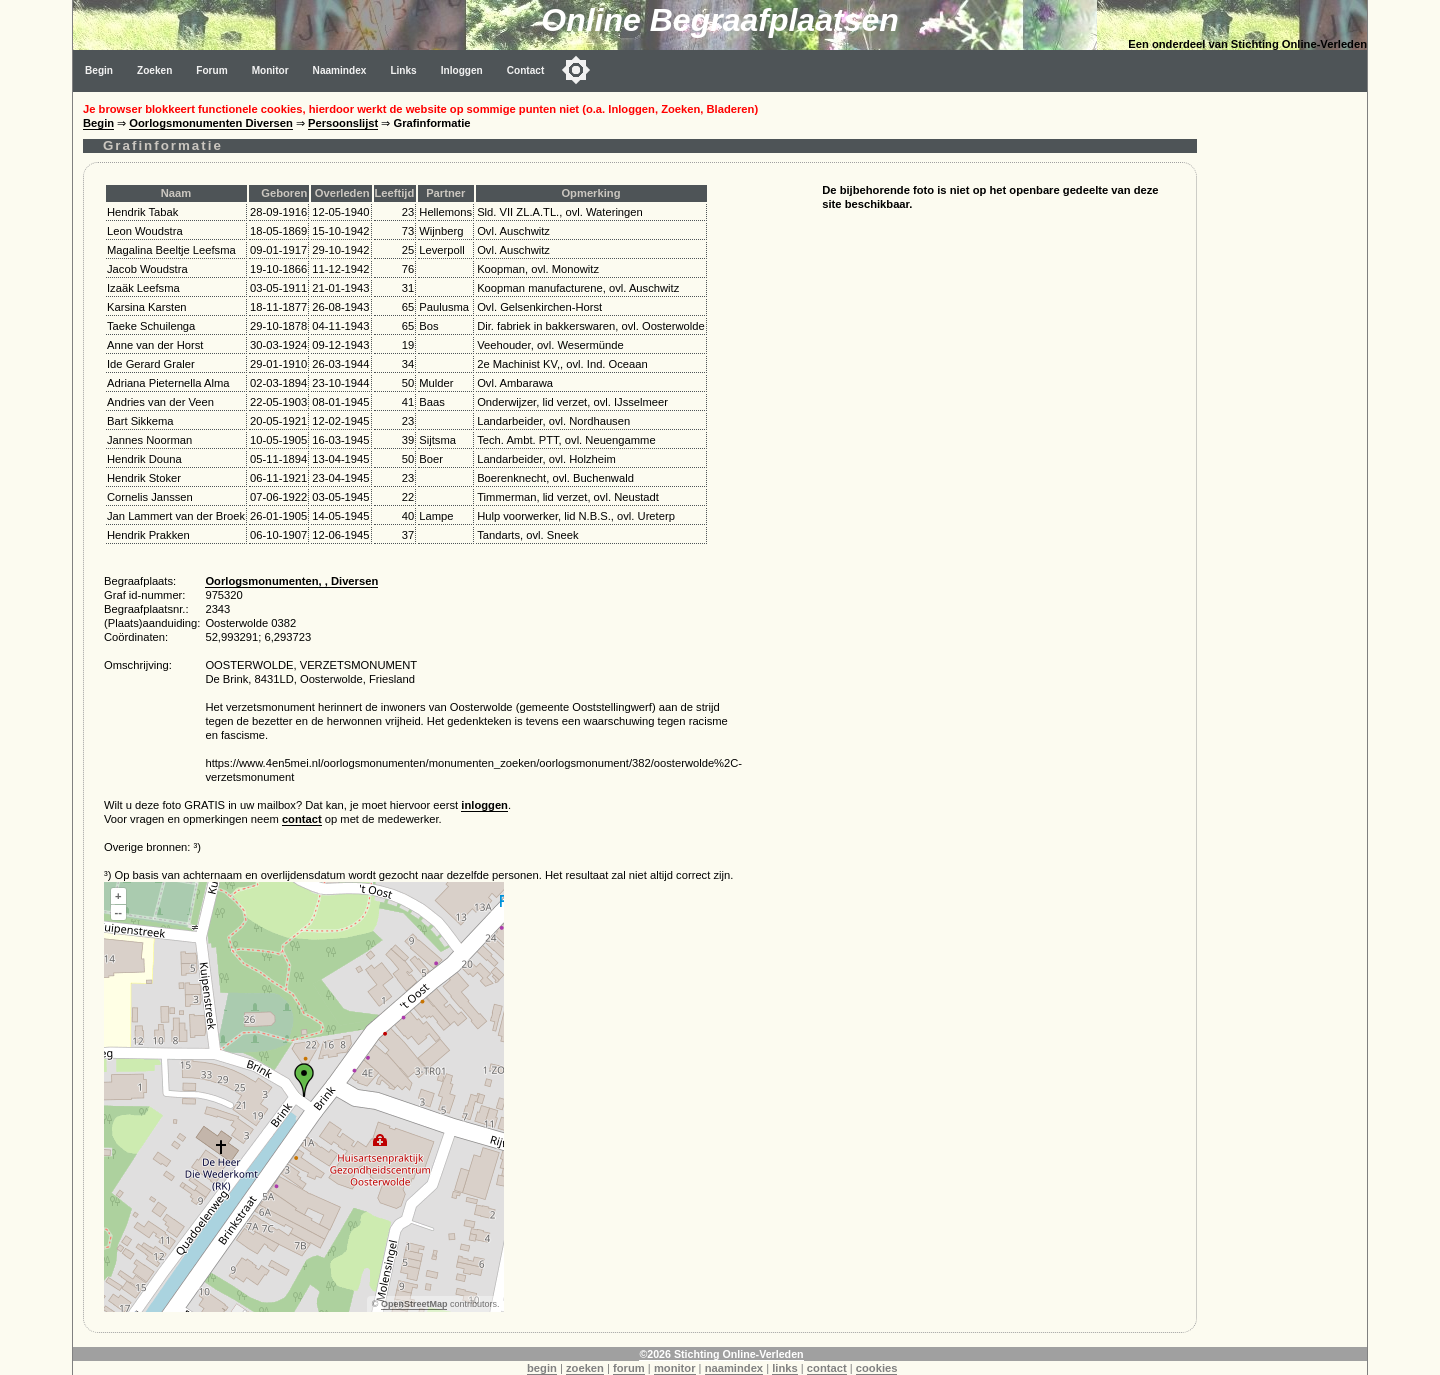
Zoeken (154, 70)
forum (629, 1368)
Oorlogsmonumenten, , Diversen (291, 581)
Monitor (270, 70)
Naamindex (340, 70)
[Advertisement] (1287, 392)
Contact (526, 70)
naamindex (734, 1368)
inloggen (484, 805)
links (785, 1368)
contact (302, 819)
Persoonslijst (343, 123)
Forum (211, 70)
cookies (877, 1368)
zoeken (585, 1368)
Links (403, 70)
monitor (675, 1368)
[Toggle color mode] (576, 70)
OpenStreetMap (414, 1304)
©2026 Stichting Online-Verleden (721, 1354)
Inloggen (462, 70)
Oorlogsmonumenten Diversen (211, 123)
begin (542, 1368)
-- (118, 912)
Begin (99, 70)
